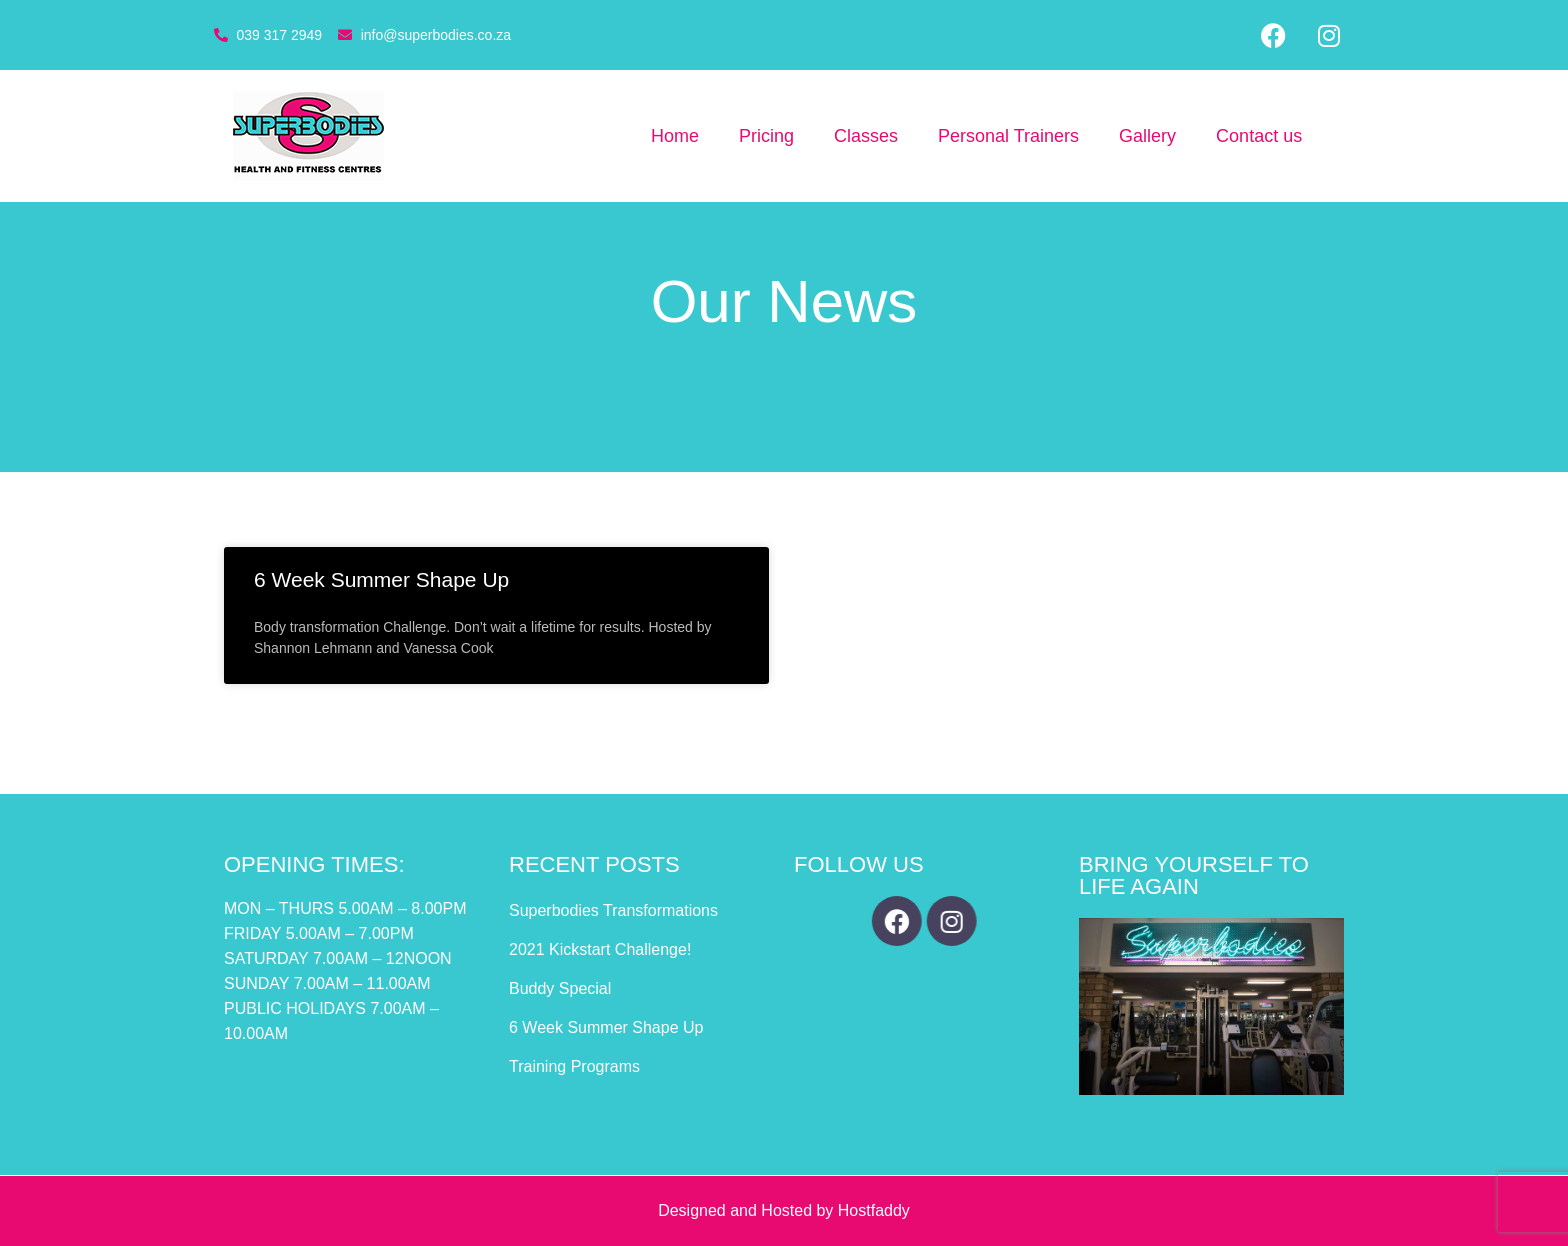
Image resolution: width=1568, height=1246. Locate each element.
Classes (866, 136)
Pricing (766, 136)
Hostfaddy (874, 1210)
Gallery (1147, 136)
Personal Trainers (1008, 136)
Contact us (1259, 136)
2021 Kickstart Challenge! (600, 949)
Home (675, 136)
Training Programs (574, 1066)
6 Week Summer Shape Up (381, 579)
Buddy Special (560, 988)
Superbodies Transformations (613, 910)
